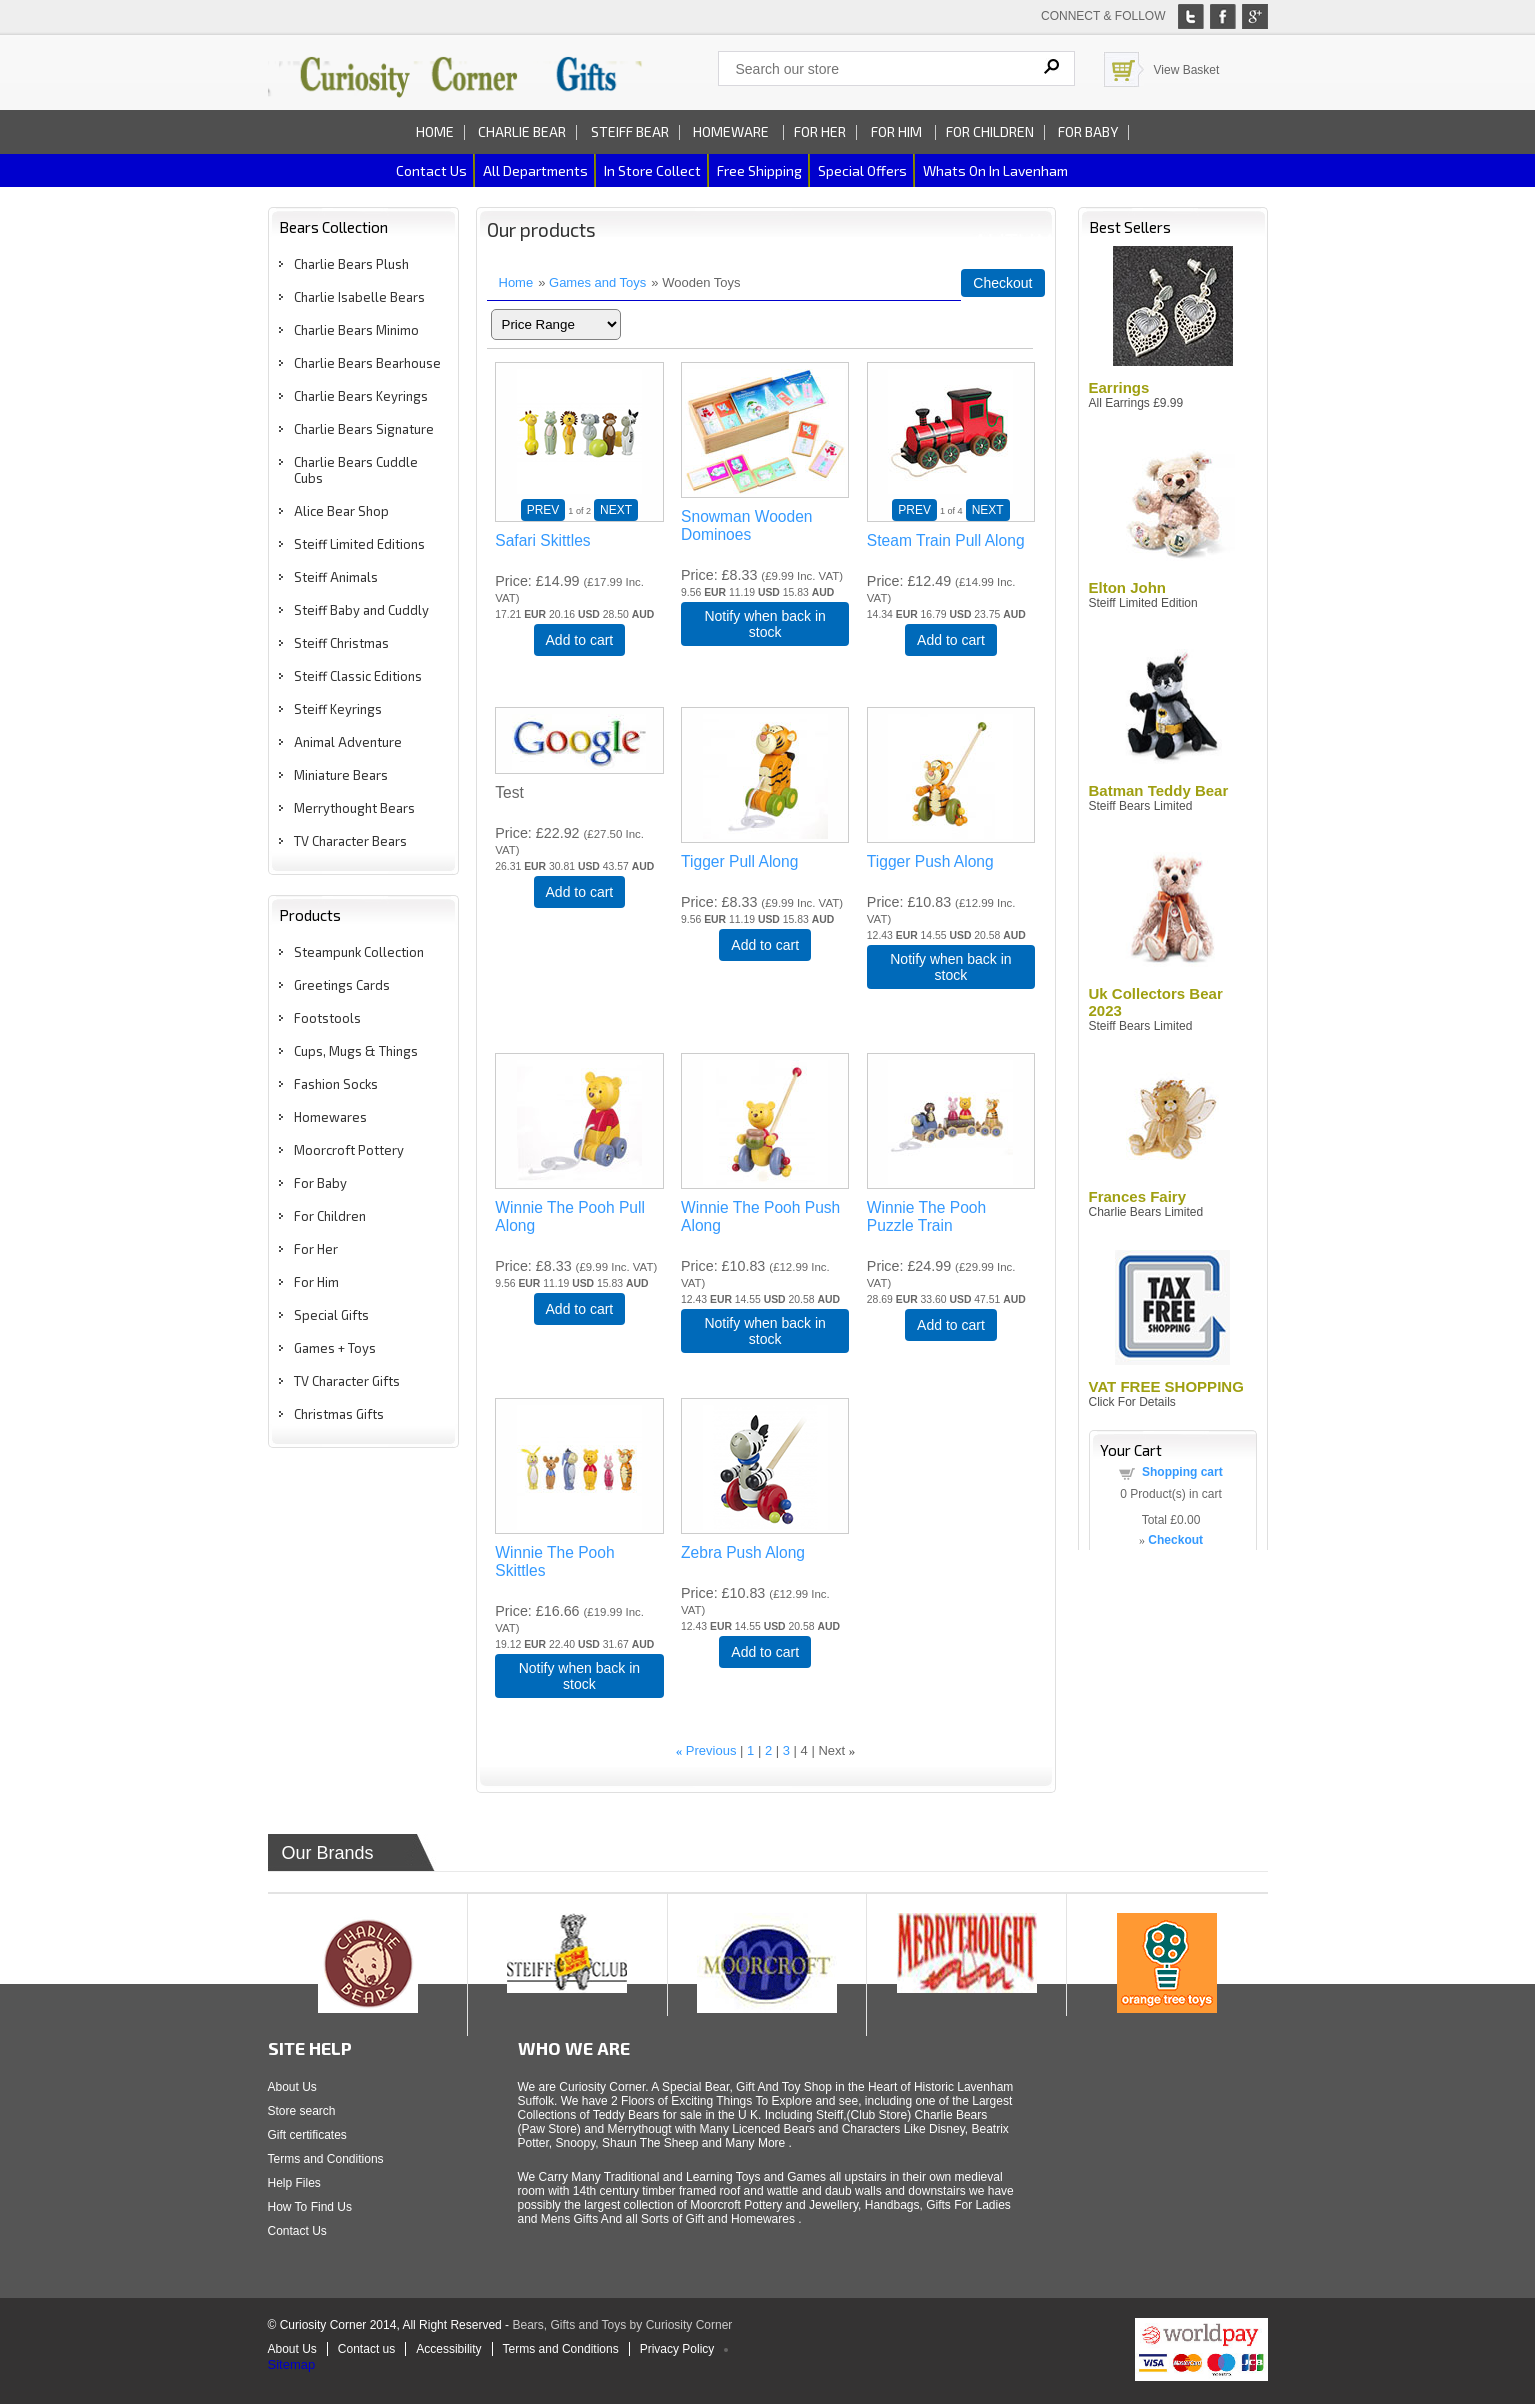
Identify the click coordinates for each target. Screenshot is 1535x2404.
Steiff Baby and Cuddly (361, 610)
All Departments (535, 170)
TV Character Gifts (347, 1381)
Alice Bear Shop (341, 511)
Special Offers (862, 170)
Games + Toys (335, 1348)
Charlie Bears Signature (364, 429)
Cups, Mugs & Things (356, 1051)
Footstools (327, 1018)
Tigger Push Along (930, 861)
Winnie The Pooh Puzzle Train (926, 1216)
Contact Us (297, 2231)
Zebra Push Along (743, 1552)
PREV (543, 510)
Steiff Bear (630, 131)
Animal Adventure (348, 742)
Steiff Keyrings (338, 709)
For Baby (1088, 131)
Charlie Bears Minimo (356, 330)
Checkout (1002, 283)
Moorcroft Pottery (349, 1150)
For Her (820, 131)
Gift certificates (307, 2135)
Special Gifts (331, 1315)
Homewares (330, 1117)
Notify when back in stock (764, 624)
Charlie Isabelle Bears (359, 297)
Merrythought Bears (354, 808)
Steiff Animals (336, 577)
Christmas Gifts (339, 1414)
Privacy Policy (677, 2349)
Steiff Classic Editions (358, 676)
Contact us (431, 170)
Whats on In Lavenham (995, 170)
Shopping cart (1182, 1472)
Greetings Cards (342, 985)
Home (435, 131)
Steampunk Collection (359, 952)
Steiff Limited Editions (359, 544)
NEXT (616, 510)
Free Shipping (759, 170)
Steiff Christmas (341, 643)
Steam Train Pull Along (946, 540)
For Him (898, 131)
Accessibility (448, 2349)
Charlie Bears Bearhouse (367, 363)
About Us (292, 2087)
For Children (990, 131)
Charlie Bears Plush (351, 264)
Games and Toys (597, 282)
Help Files (294, 2183)
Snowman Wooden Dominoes (746, 525)
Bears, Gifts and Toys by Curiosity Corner (622, 2325)
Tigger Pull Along (739, 861)
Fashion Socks (336, 1084)
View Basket (1187, 70)
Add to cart (580, 640)
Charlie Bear (522, 131)
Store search (302, 2111)
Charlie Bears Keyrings (361, 396)
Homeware (731, 131)
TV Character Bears (350, 841)
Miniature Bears (341, 775)
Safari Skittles (542, 540)
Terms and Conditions (326, 2159)
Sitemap (292, 2364)
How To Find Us (310, 2207)
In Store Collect (652, 170)
